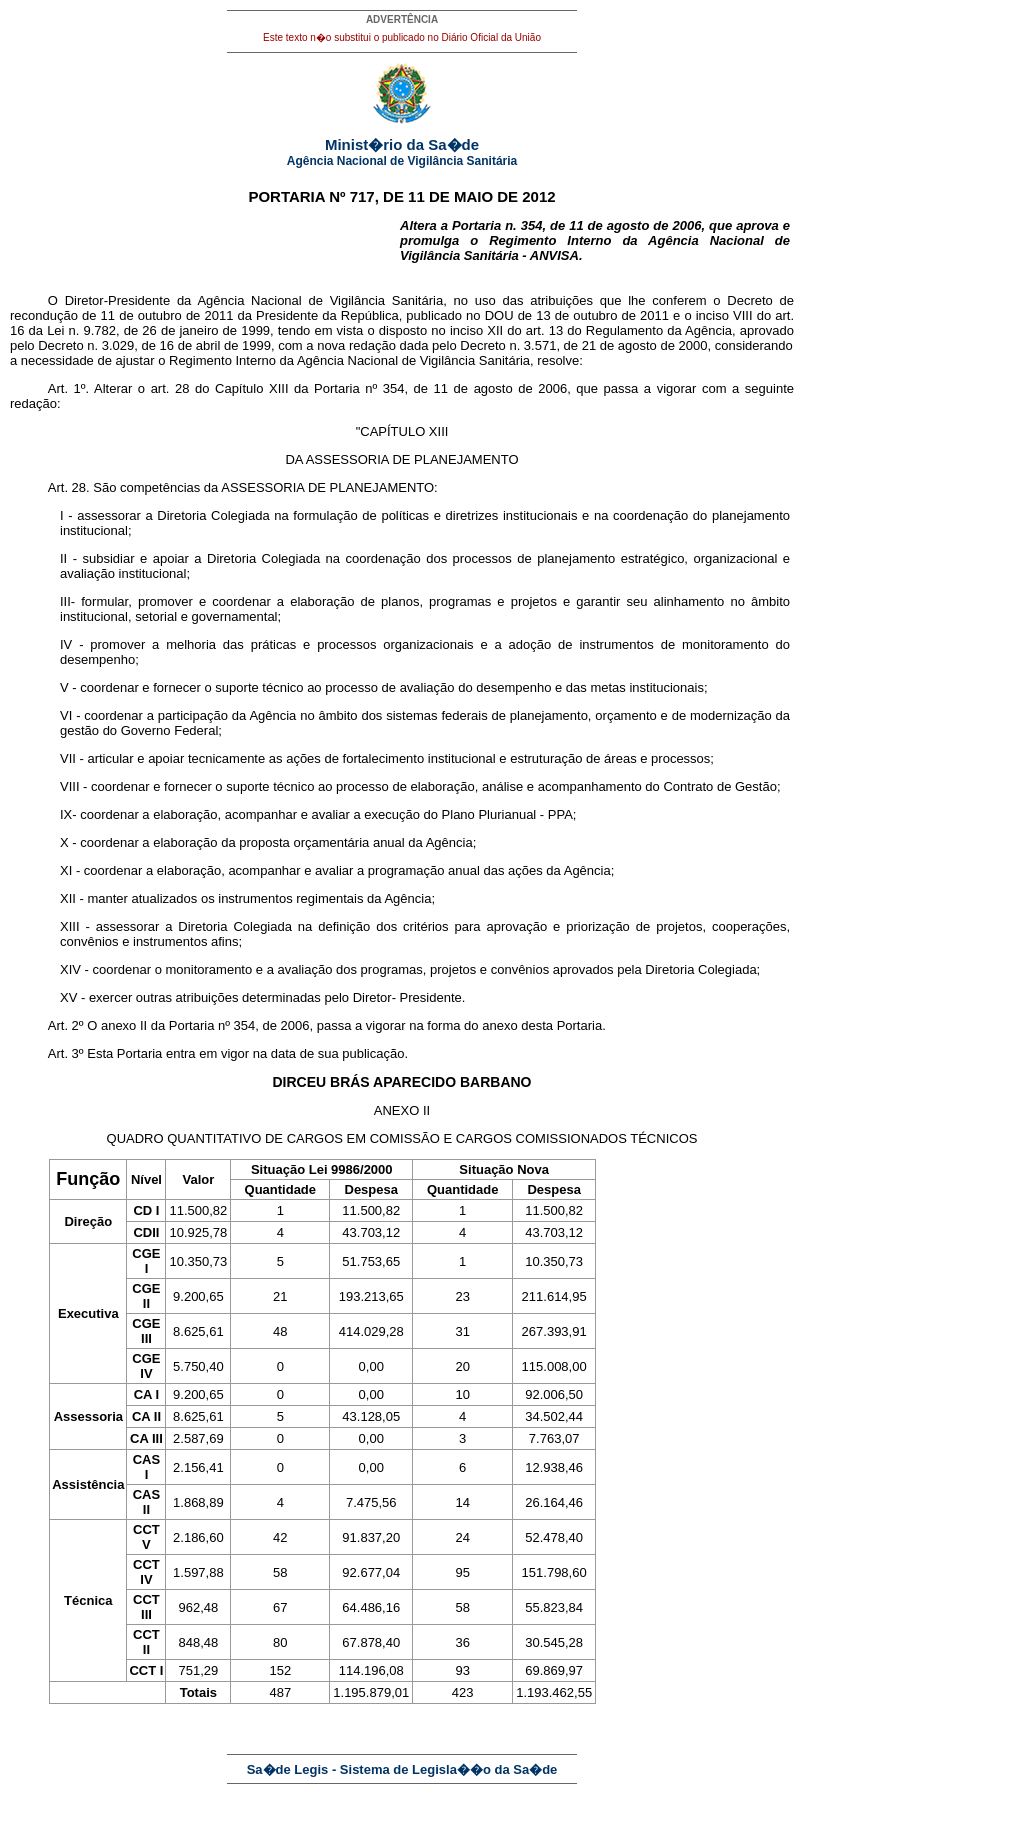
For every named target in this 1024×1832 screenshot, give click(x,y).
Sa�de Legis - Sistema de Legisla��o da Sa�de (402, 1769)
